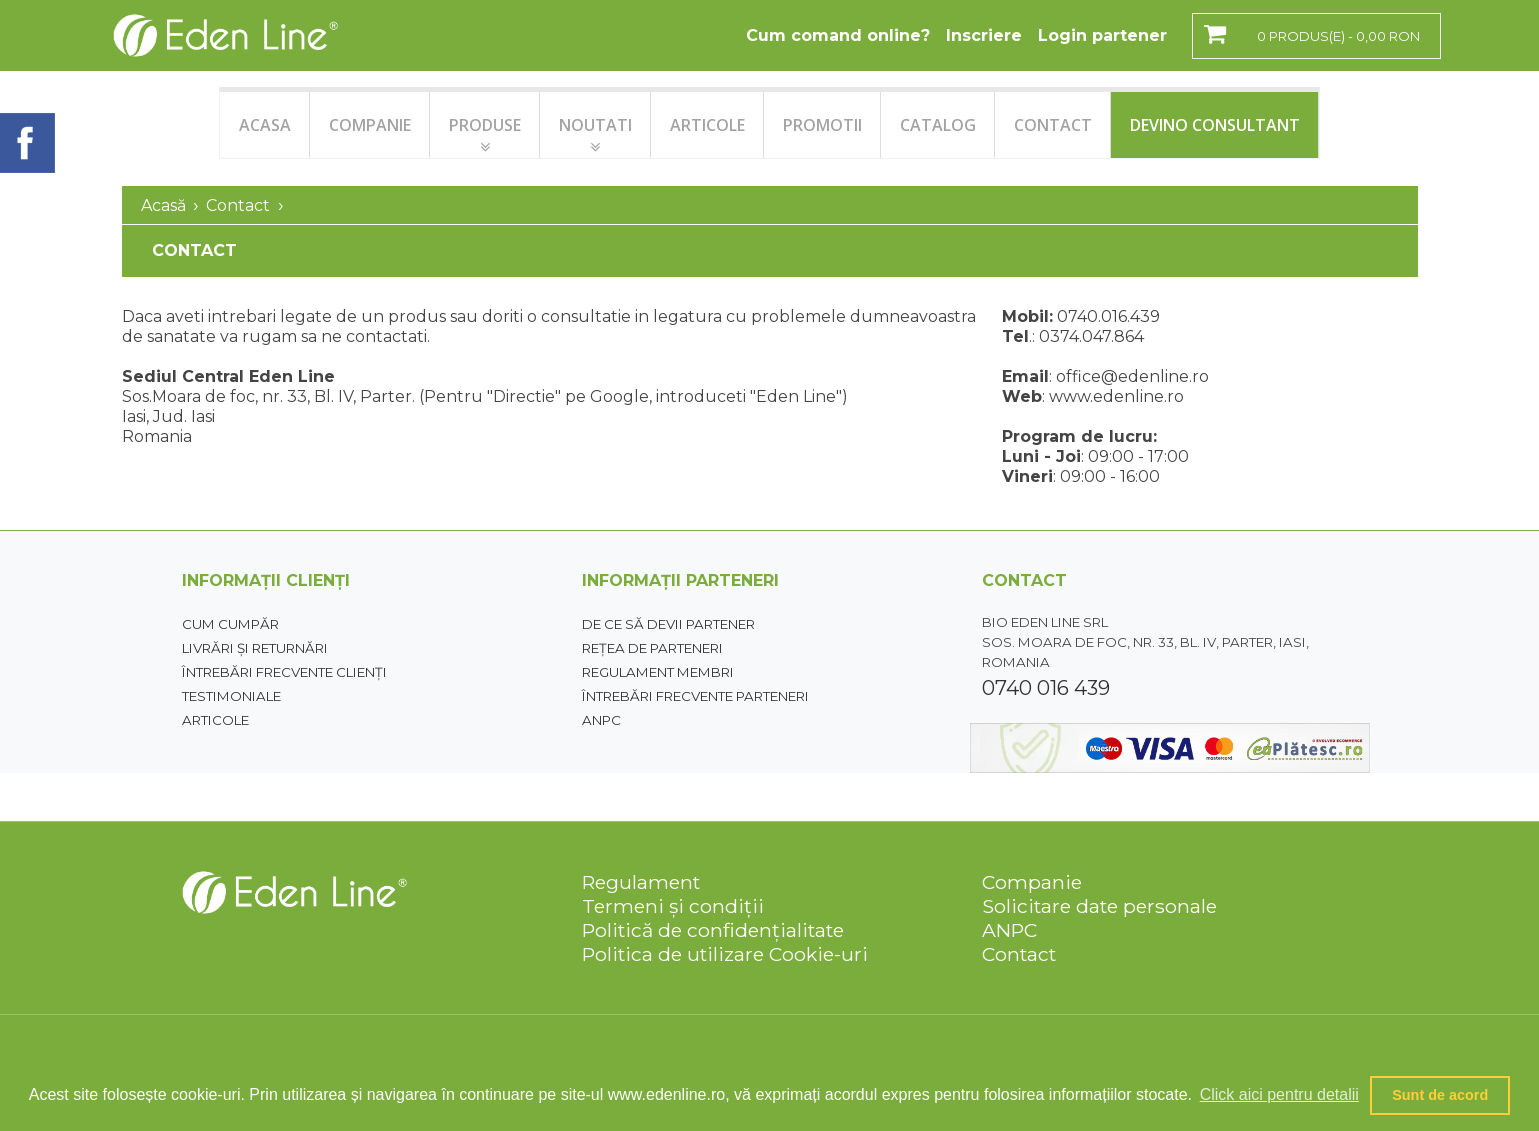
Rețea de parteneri (652, 648)
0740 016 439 (1046, 688)
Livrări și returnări (255, 648)
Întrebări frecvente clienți (284, 672)
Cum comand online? (838, 35)
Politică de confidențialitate (713, 930)
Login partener (1102, 35)
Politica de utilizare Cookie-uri (725, 954)
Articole (215, 720)
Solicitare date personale (1099, 906)
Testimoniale (231, 696)
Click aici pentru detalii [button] (1279, 1094)
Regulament (641, 882)
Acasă (163, 205)
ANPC (601, 720)
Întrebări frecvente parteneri (695, 696)
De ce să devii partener (668, 624)
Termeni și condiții (673, 906)
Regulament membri (658, 672)
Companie (1032, 882)
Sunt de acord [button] (1440, 1095)
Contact (238, 205)
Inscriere (984, 35)
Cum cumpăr (230, 624)
